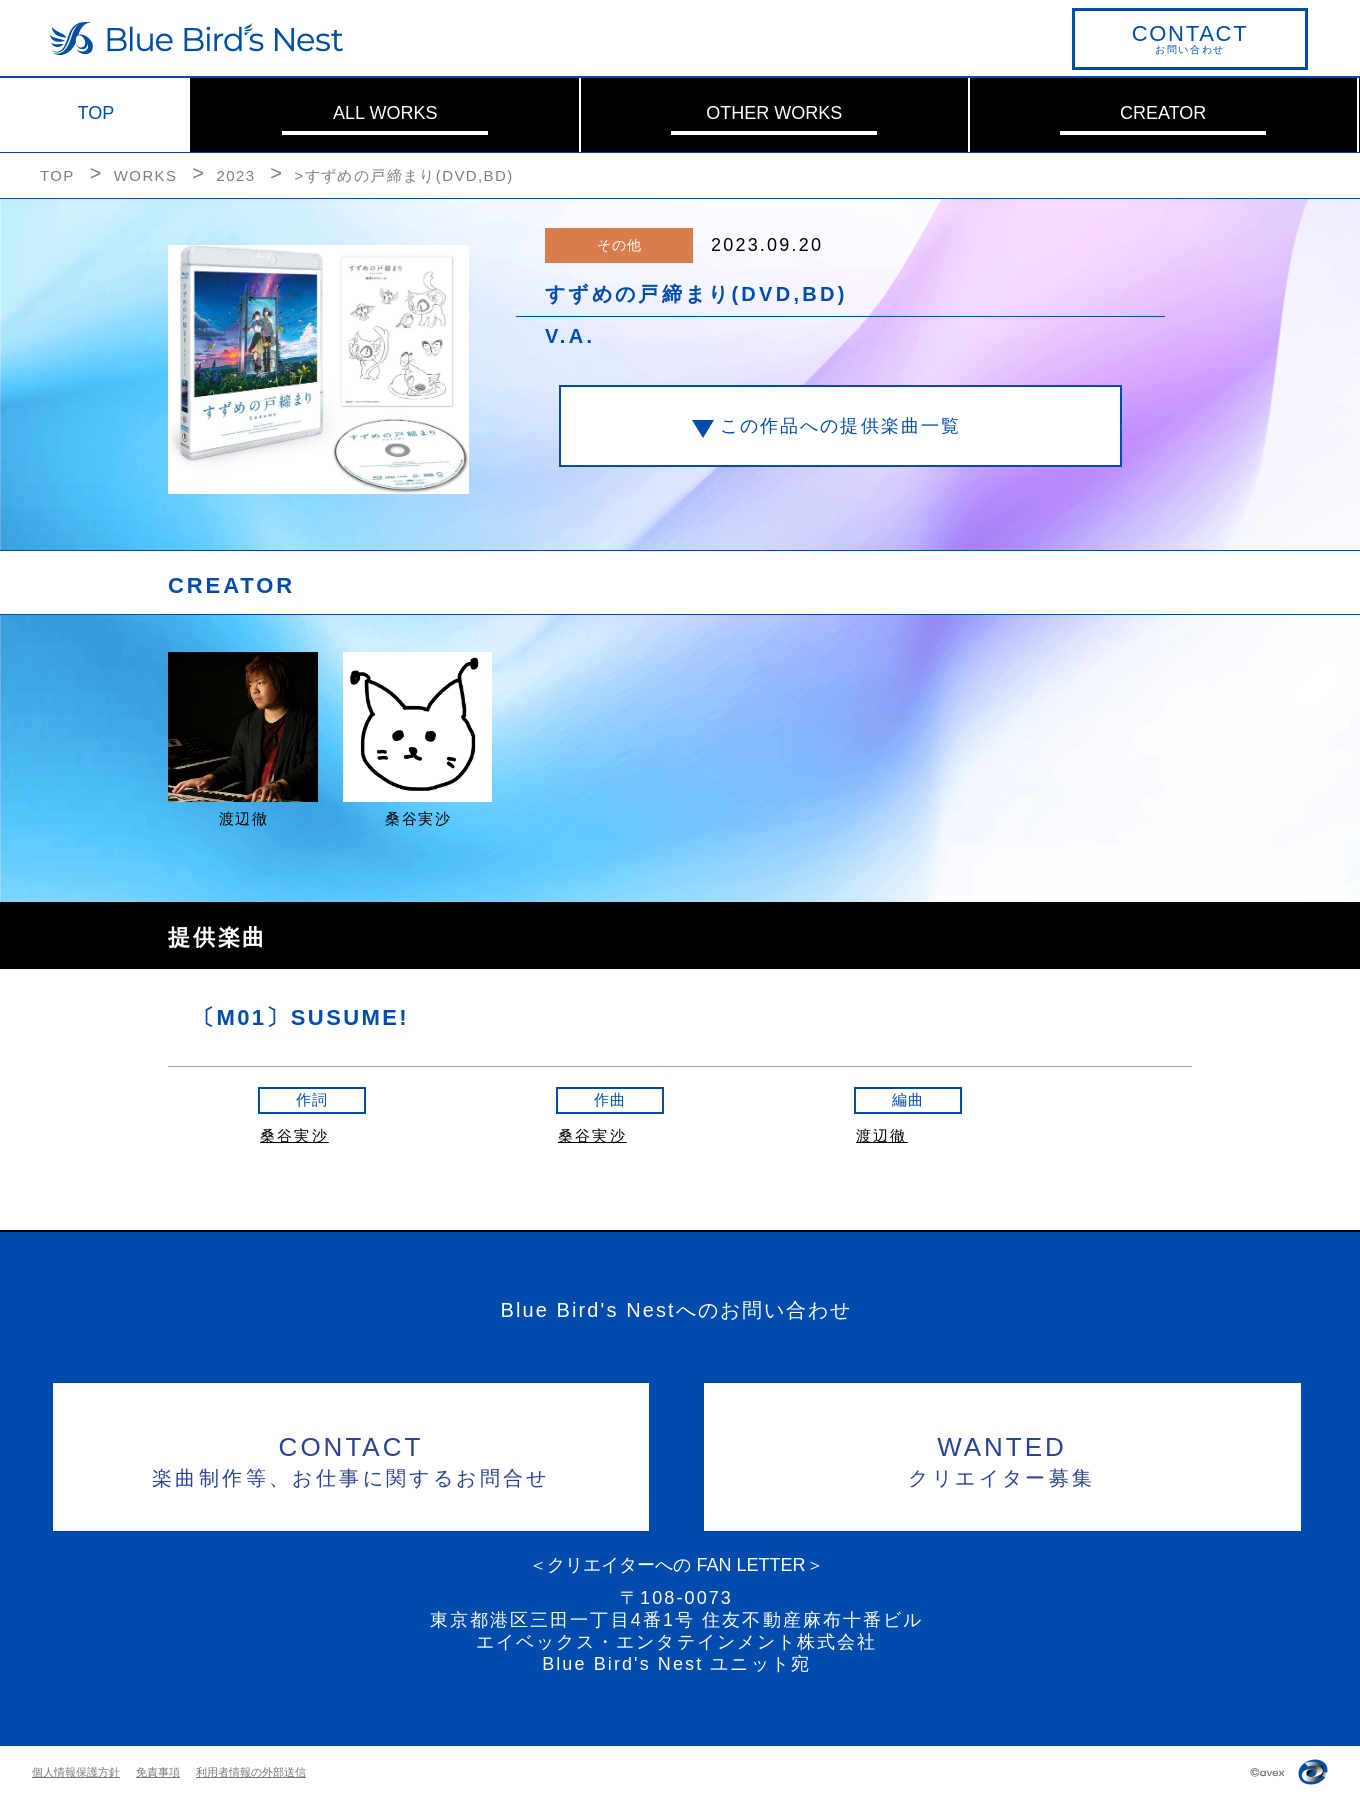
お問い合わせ (1190, 38)
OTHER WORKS (774, 113)
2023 (235, 175)
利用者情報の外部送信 (251, 1772)
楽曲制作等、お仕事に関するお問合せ (351, 1458)
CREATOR (1163, 113)
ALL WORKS (385, 113)
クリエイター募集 (1002, 1458)
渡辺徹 (882, 1135)
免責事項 (158, 1772)
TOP (96, 113)
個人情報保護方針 (76, 1772)
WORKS (146, 175)
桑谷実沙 (294, 1135)
